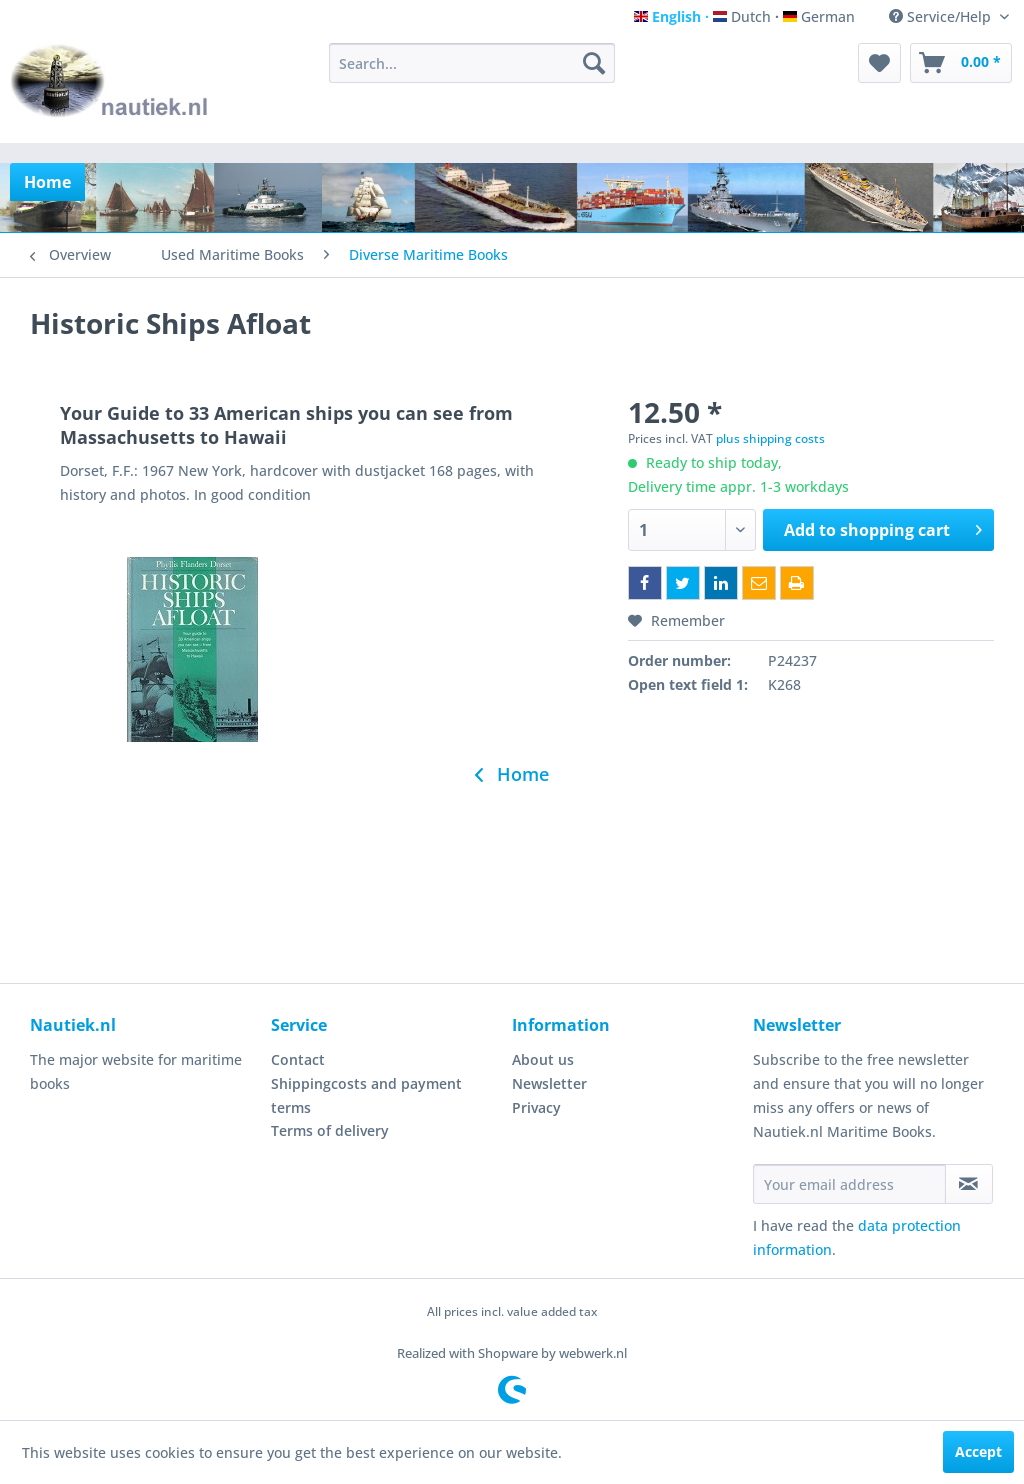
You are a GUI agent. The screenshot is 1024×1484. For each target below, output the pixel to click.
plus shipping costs (770, 438)
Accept (978, 1451)
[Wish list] (879, 63)
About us (543, 1059)
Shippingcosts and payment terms (366, 1095)
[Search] (594, 63)
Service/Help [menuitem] (942, 16)
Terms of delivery (330, 1130)
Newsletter (549, 1083)
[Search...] (472, 63)
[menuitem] (472, 63)
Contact (298, 1059)
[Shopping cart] (961, 63)
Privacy (536, 1107)
